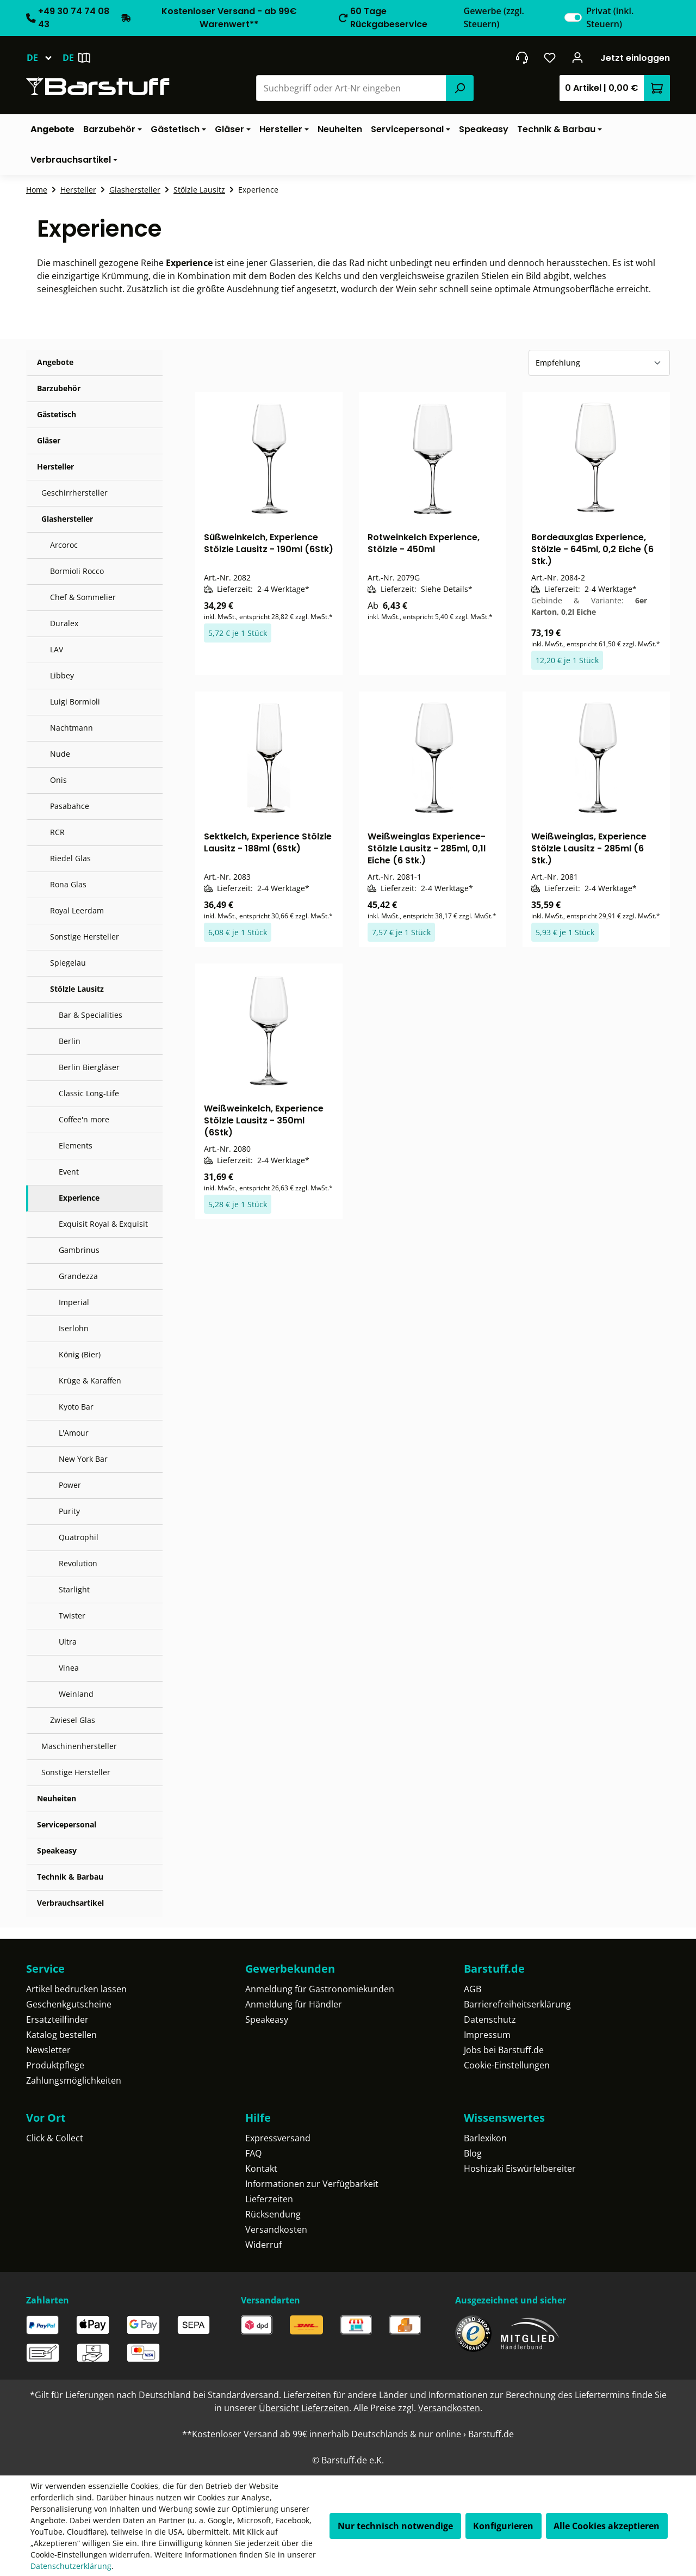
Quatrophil (78, 1537)
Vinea (69, 1668)
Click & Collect (54, 2138)
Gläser (48, 440)
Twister (72, 1615)
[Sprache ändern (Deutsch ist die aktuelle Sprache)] (44, 58)
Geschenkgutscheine (68, 2004)
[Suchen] (459, 88)
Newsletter (48, 2050)
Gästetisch (56, 414)
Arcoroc (64, 545)
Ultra (68, 1641)
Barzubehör (58, 388)
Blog (473, 2153)
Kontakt (261, 2169)
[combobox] (351, 88)
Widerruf (263, 2245)
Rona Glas (68, 884)
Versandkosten (276, 2229)
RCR (57, 832)
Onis (58, 780)
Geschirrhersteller (74, 492)
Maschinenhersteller (79, 1746)
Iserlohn (74, 1328)
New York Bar (83, 1459)
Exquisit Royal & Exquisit (103, 1224)
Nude (60, 754)
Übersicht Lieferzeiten (304, 2408)
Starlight (74, 1589)
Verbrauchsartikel (70, 1903)
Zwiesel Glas (72, 1720)
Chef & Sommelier (83, 597)
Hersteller (55, 466)
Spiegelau (68, 962)
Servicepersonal (66, 1824)
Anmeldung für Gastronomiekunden (319, 1989)
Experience (79, 1198)
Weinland (76, 1694)
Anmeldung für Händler (293, 2004)
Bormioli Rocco (77, 571)
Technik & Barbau (70, 1876)
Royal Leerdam (77, 910)
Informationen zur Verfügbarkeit (311, 2184)
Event (69, 1171)
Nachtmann (71, 727)
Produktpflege (55, 2065)
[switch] (573, 17)
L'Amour (74, 1433)
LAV (56, 649)
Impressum (487, 2035)
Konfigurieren (503, 2526)
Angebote (55, 362)
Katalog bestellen (61, 2035)
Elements (75, 1145)
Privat (609, 17)
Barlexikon (485, 2138)
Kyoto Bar (76, 1406)
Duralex (64, 623)
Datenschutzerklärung (70, 2566)
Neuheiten (56, 1798)
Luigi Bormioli (75, 701)
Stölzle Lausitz (77, 989)
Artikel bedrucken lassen (76, 1989)
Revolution (78, 1563)
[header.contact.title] (522, 58)
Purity (69, 1511)
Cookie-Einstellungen (507, 2065)
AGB (472, 1989)
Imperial (74, 1302)
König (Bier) (80, 1354)
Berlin (69, 1041)
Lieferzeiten (269, 2199)
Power (70, 1485)
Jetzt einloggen (635, 58)
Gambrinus (79, 1250)
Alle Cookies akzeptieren (607, 2526)
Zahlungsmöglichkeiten (73, 2080)
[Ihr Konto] (578, 58)
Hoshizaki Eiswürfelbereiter (520, 2169)
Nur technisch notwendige (395, 2526)
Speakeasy (57, 1850)
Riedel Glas (70, 858)
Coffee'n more (84, 1119)
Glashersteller (67, 519)
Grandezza (78, 1276)
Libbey (62, 675)
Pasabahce (69, 806)
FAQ (253, 2153)
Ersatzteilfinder (57, 2019)
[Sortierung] (599, 363)
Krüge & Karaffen (90, 1380)
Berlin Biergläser (89, 1067)
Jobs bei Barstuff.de (504, 2050)
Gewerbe (494, 17)
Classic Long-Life (89, 1093)
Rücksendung (273, 2214)
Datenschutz (490, 2019)
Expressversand (277, 2138)
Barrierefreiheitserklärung (517, 2004)
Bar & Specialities (90, 1015)
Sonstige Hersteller (84, 936)
